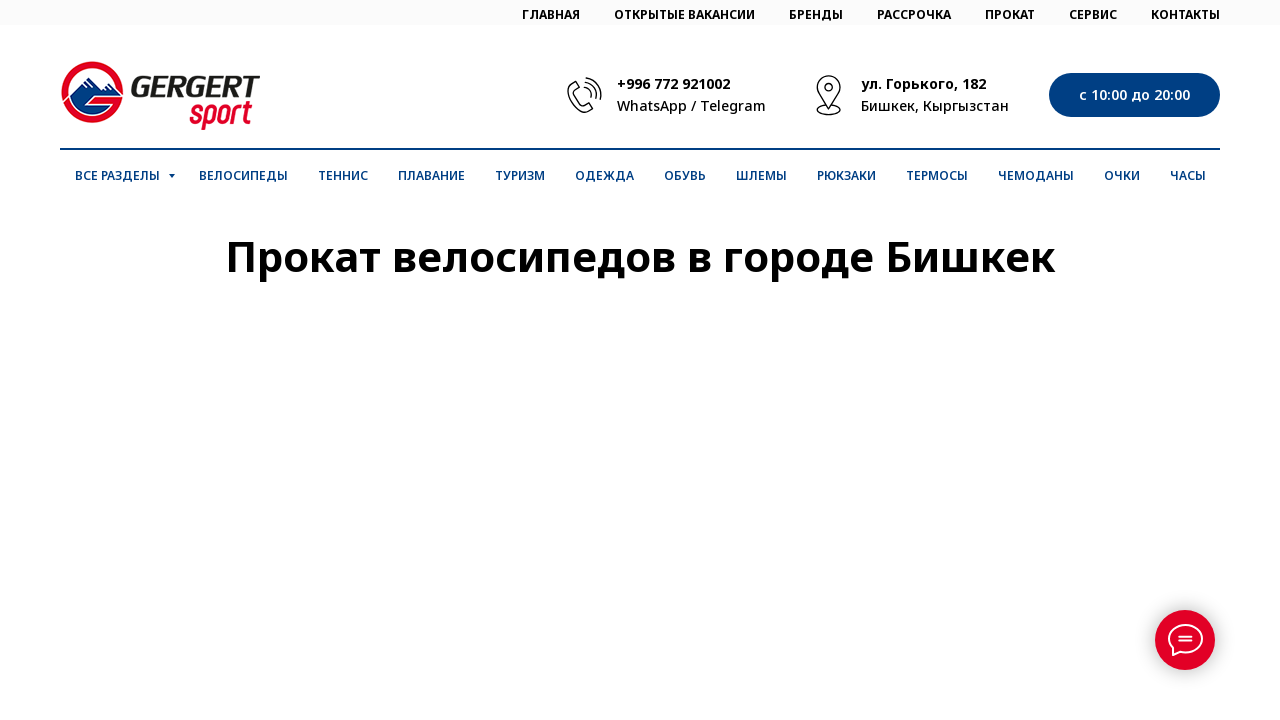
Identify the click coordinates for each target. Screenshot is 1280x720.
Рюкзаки (846, 175)
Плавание (431, 175)
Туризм (520, 175)
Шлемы (761, 175)
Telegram (733, 105)
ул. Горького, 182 (923, 83)
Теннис (343, 175)
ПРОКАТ (1010, 14)
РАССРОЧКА (914, 14)
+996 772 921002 (673, 83)
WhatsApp (652, 105)
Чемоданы (1036, 175)
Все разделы (119, 175)
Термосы (937, 175)
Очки (1122, 175)
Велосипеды (243, 175)
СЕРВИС (1093, 14)
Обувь (685, 175)
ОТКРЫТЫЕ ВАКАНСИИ (684, 14)
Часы (1188, 175)
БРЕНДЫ (816, 14)
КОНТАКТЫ (1185, 14)
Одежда (604, 175)
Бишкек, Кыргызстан (935, 105)
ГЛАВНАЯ (551, 14)
